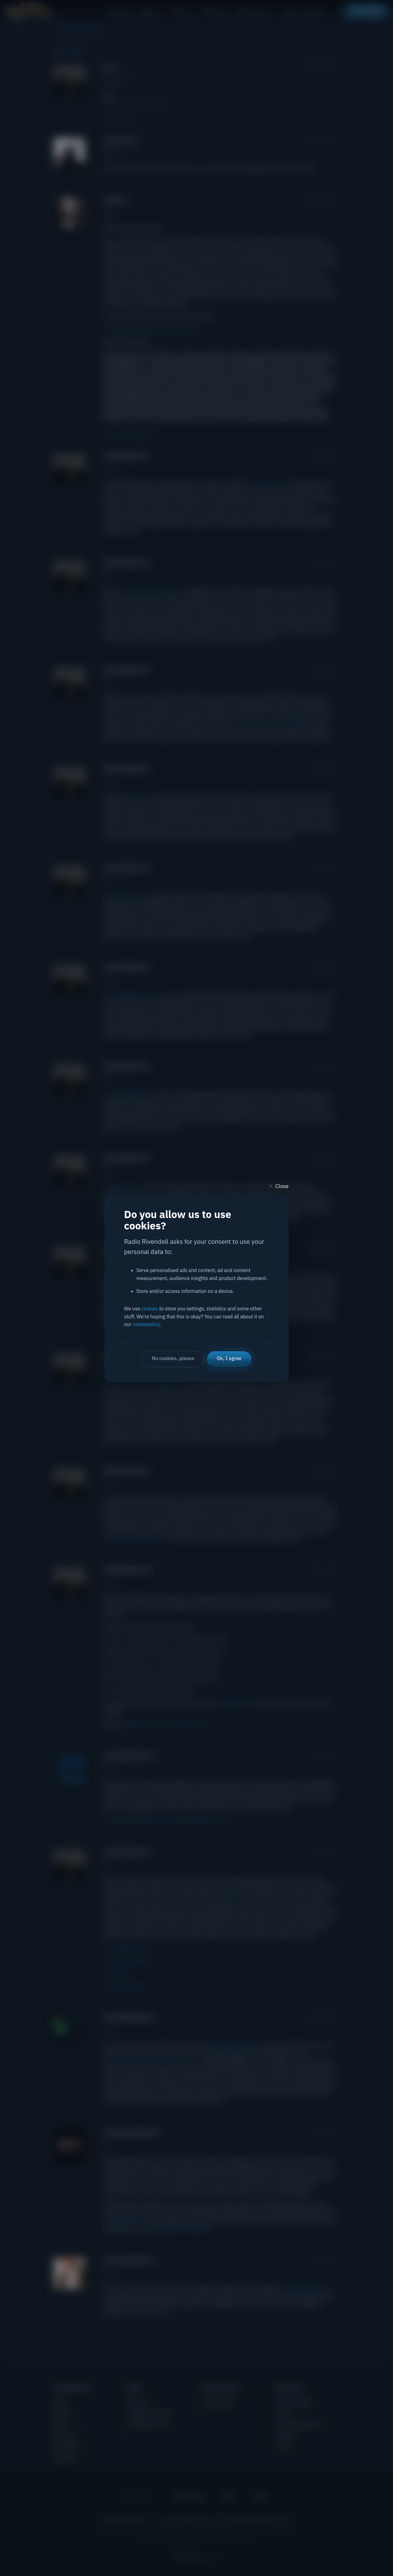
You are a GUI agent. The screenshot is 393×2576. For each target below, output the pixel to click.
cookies (149, 1308)
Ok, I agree (229, 1358)
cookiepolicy (146, 1324)
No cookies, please (173, 1358)
